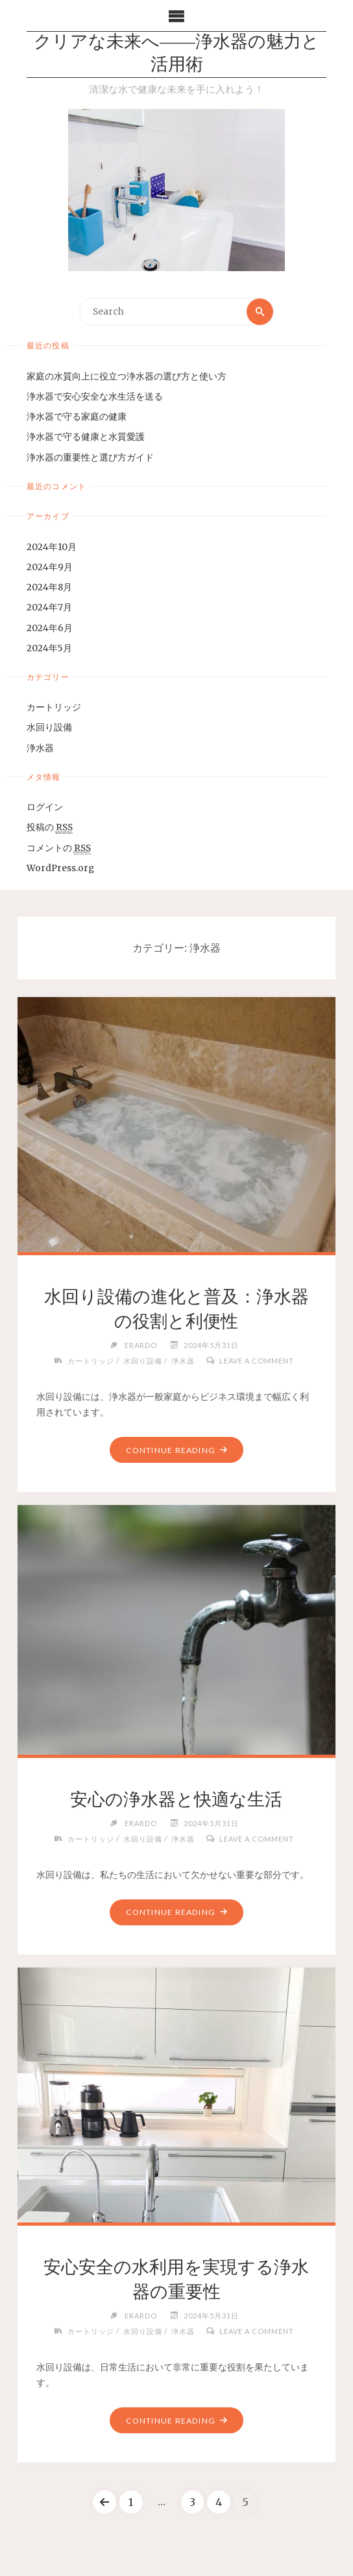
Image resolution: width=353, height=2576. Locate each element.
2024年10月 (52, 547)
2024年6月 (50, 628)
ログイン (45, 807)
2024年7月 (49, 607)
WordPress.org (60, 868)
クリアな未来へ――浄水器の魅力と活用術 (176, 54)
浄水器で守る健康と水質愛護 (86, 437)
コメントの (59, 848)
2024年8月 (49, 587)
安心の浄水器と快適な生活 (176, 1799)
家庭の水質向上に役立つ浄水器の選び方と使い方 (126, 376)
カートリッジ (54, 707)
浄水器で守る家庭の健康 (77, 416)
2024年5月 (49, 648)
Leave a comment (256, 1360)
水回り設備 (49, 728)
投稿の (50, 828)
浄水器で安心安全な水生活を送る (95, 396)
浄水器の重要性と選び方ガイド (90, 457)
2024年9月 (50, 567)
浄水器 (40, 748)
